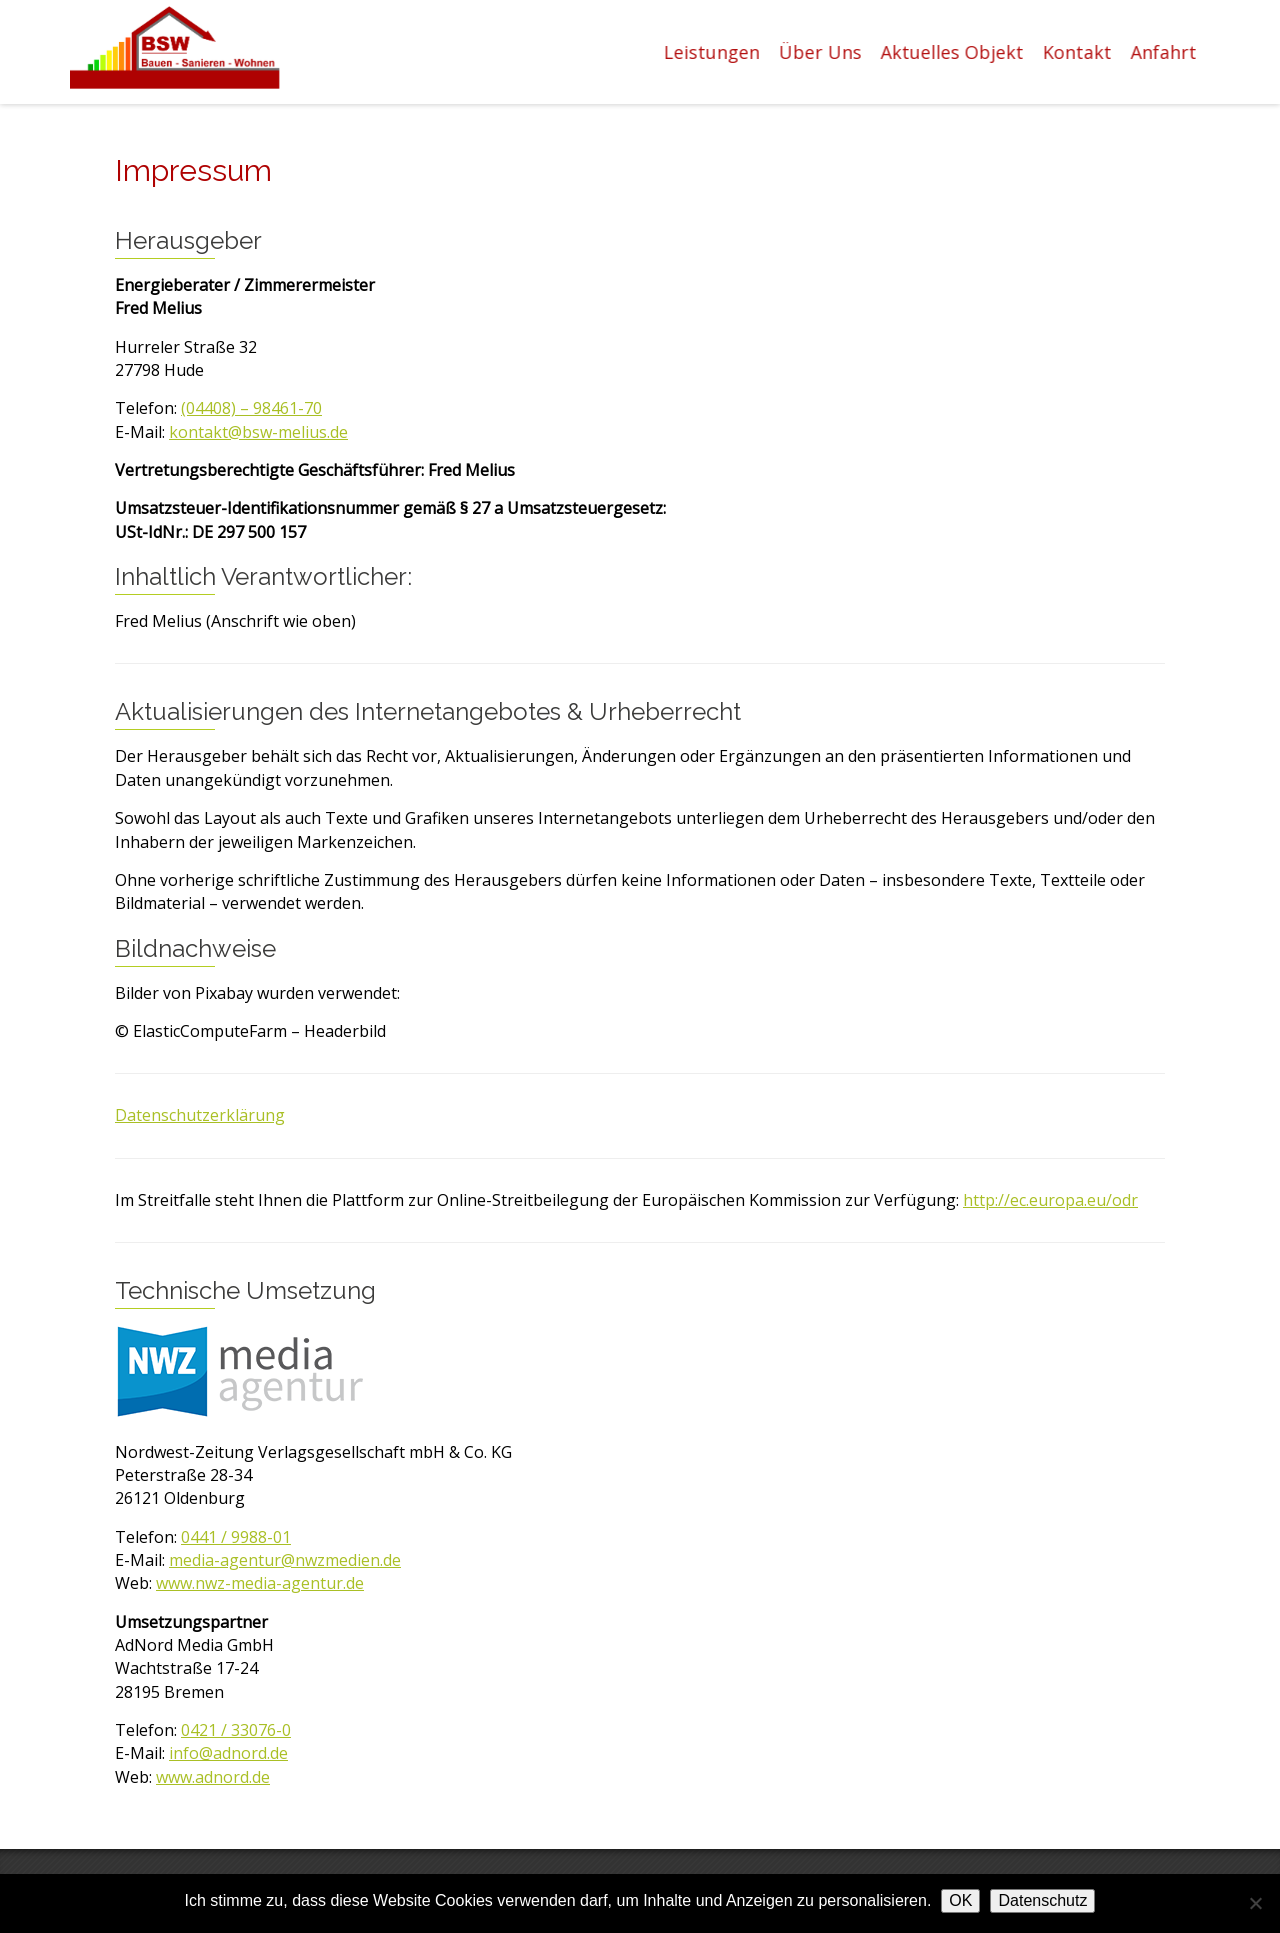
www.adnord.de (213, 1777)
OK (960, 1900)
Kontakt (1078, 52)
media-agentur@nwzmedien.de (285, 1560)
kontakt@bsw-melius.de (258, 432)
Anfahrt (1165, 52)
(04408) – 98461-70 (251, 408)
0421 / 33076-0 (236, 1730)
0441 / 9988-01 (236, 1537)
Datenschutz (1042, 1900)
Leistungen (713, 52)
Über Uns (821, 52)
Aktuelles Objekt (953, 52)
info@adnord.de (228, 1753)
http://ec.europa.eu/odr (1050, 1200)
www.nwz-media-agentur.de (260, 1583)
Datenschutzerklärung (200, 1115)
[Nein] (1255, 1903)
